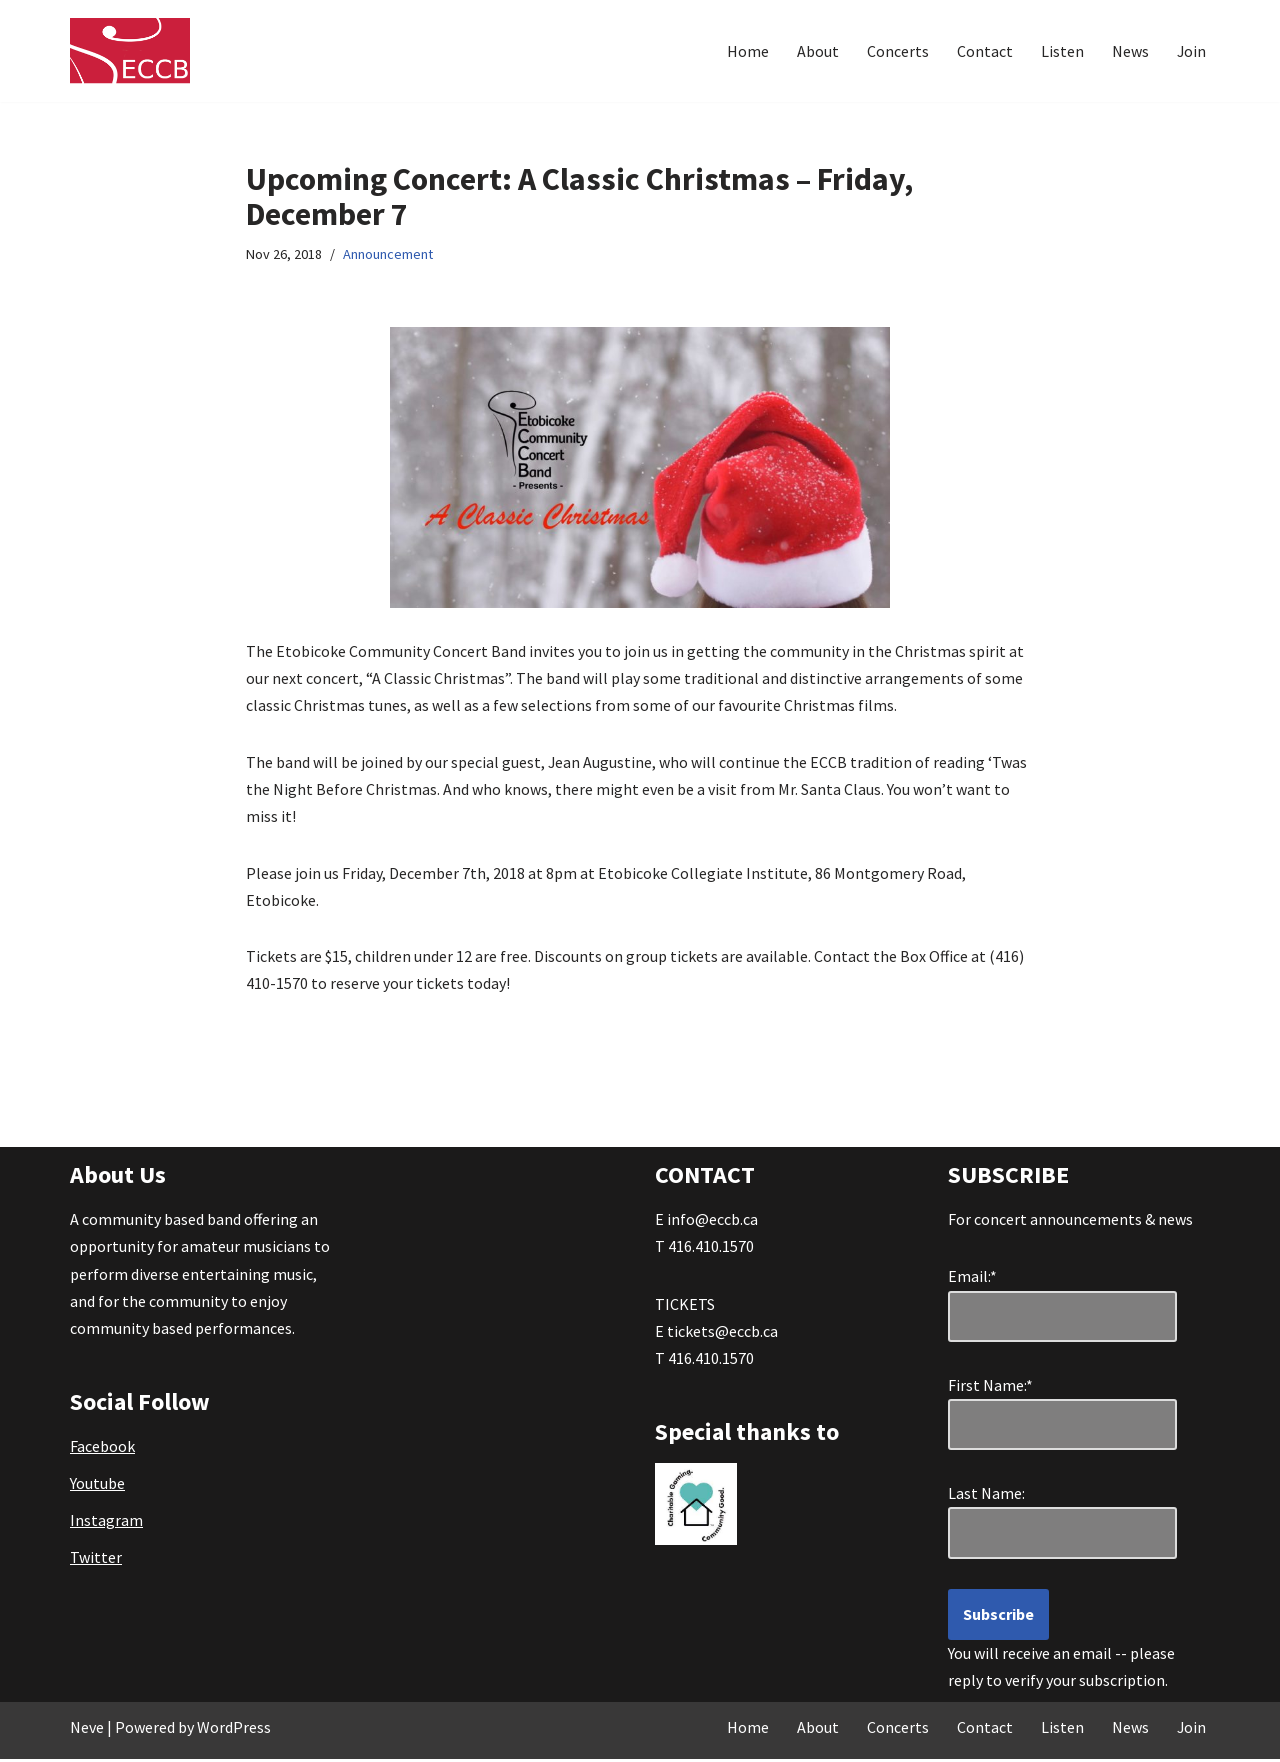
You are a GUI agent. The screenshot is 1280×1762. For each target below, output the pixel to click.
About (817, 51)
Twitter (96, 1560)
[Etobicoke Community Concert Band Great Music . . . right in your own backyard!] (130, 51)
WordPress (234, 1730)
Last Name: (995, 1496)
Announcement (388, 255)
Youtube (97, 1486)
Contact (984, 51)
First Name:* (995, 1388)
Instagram (106, 1523)
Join (1191, 51)
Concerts (897, 51)
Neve (87, 1730)
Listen (1061, 51)
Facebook (102, 1449)
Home (747, 51)
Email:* (972, 1279)
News (1129, 51)
